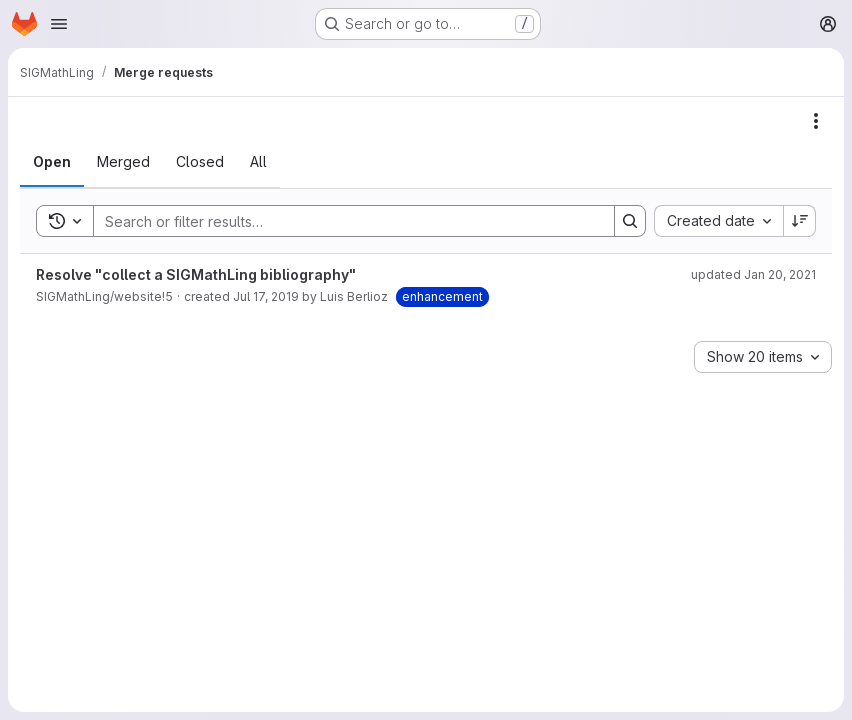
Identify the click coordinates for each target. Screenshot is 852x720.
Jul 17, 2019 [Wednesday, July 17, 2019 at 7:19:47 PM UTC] (266, 296)
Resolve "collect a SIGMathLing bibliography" (196, 274)
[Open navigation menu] (59, 24)
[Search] (344, 221)
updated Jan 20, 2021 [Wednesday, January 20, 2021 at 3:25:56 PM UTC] (753, 274)
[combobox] (718, 221)
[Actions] (816, 121)
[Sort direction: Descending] (800, 221)
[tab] (52, 162)
